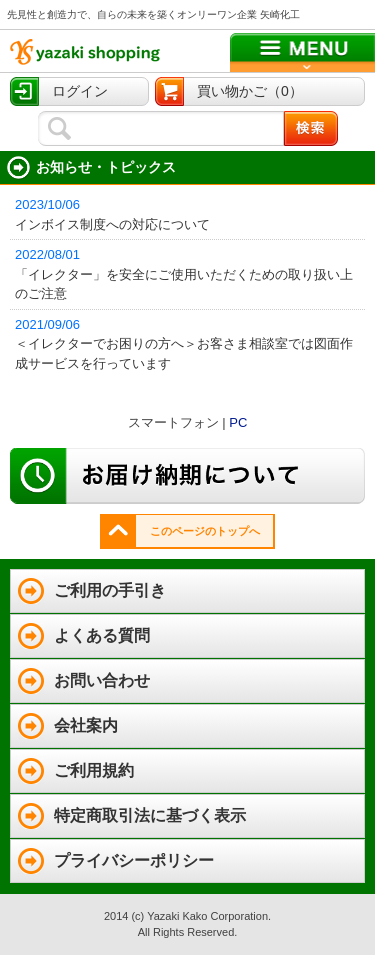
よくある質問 (102, 635)
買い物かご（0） (250, 91)
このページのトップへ (205, 531)
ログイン (80, 91)
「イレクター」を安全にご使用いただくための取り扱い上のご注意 (190, 273)
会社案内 (86, 725)
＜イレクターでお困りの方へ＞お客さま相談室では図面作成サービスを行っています (190, 343)
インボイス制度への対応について (190, 213)
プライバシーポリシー (134, 860)
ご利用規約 (94, 770)
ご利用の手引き (110, 590)
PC (238, 422)
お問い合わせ (102, 680)
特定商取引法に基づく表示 (150, 815)
